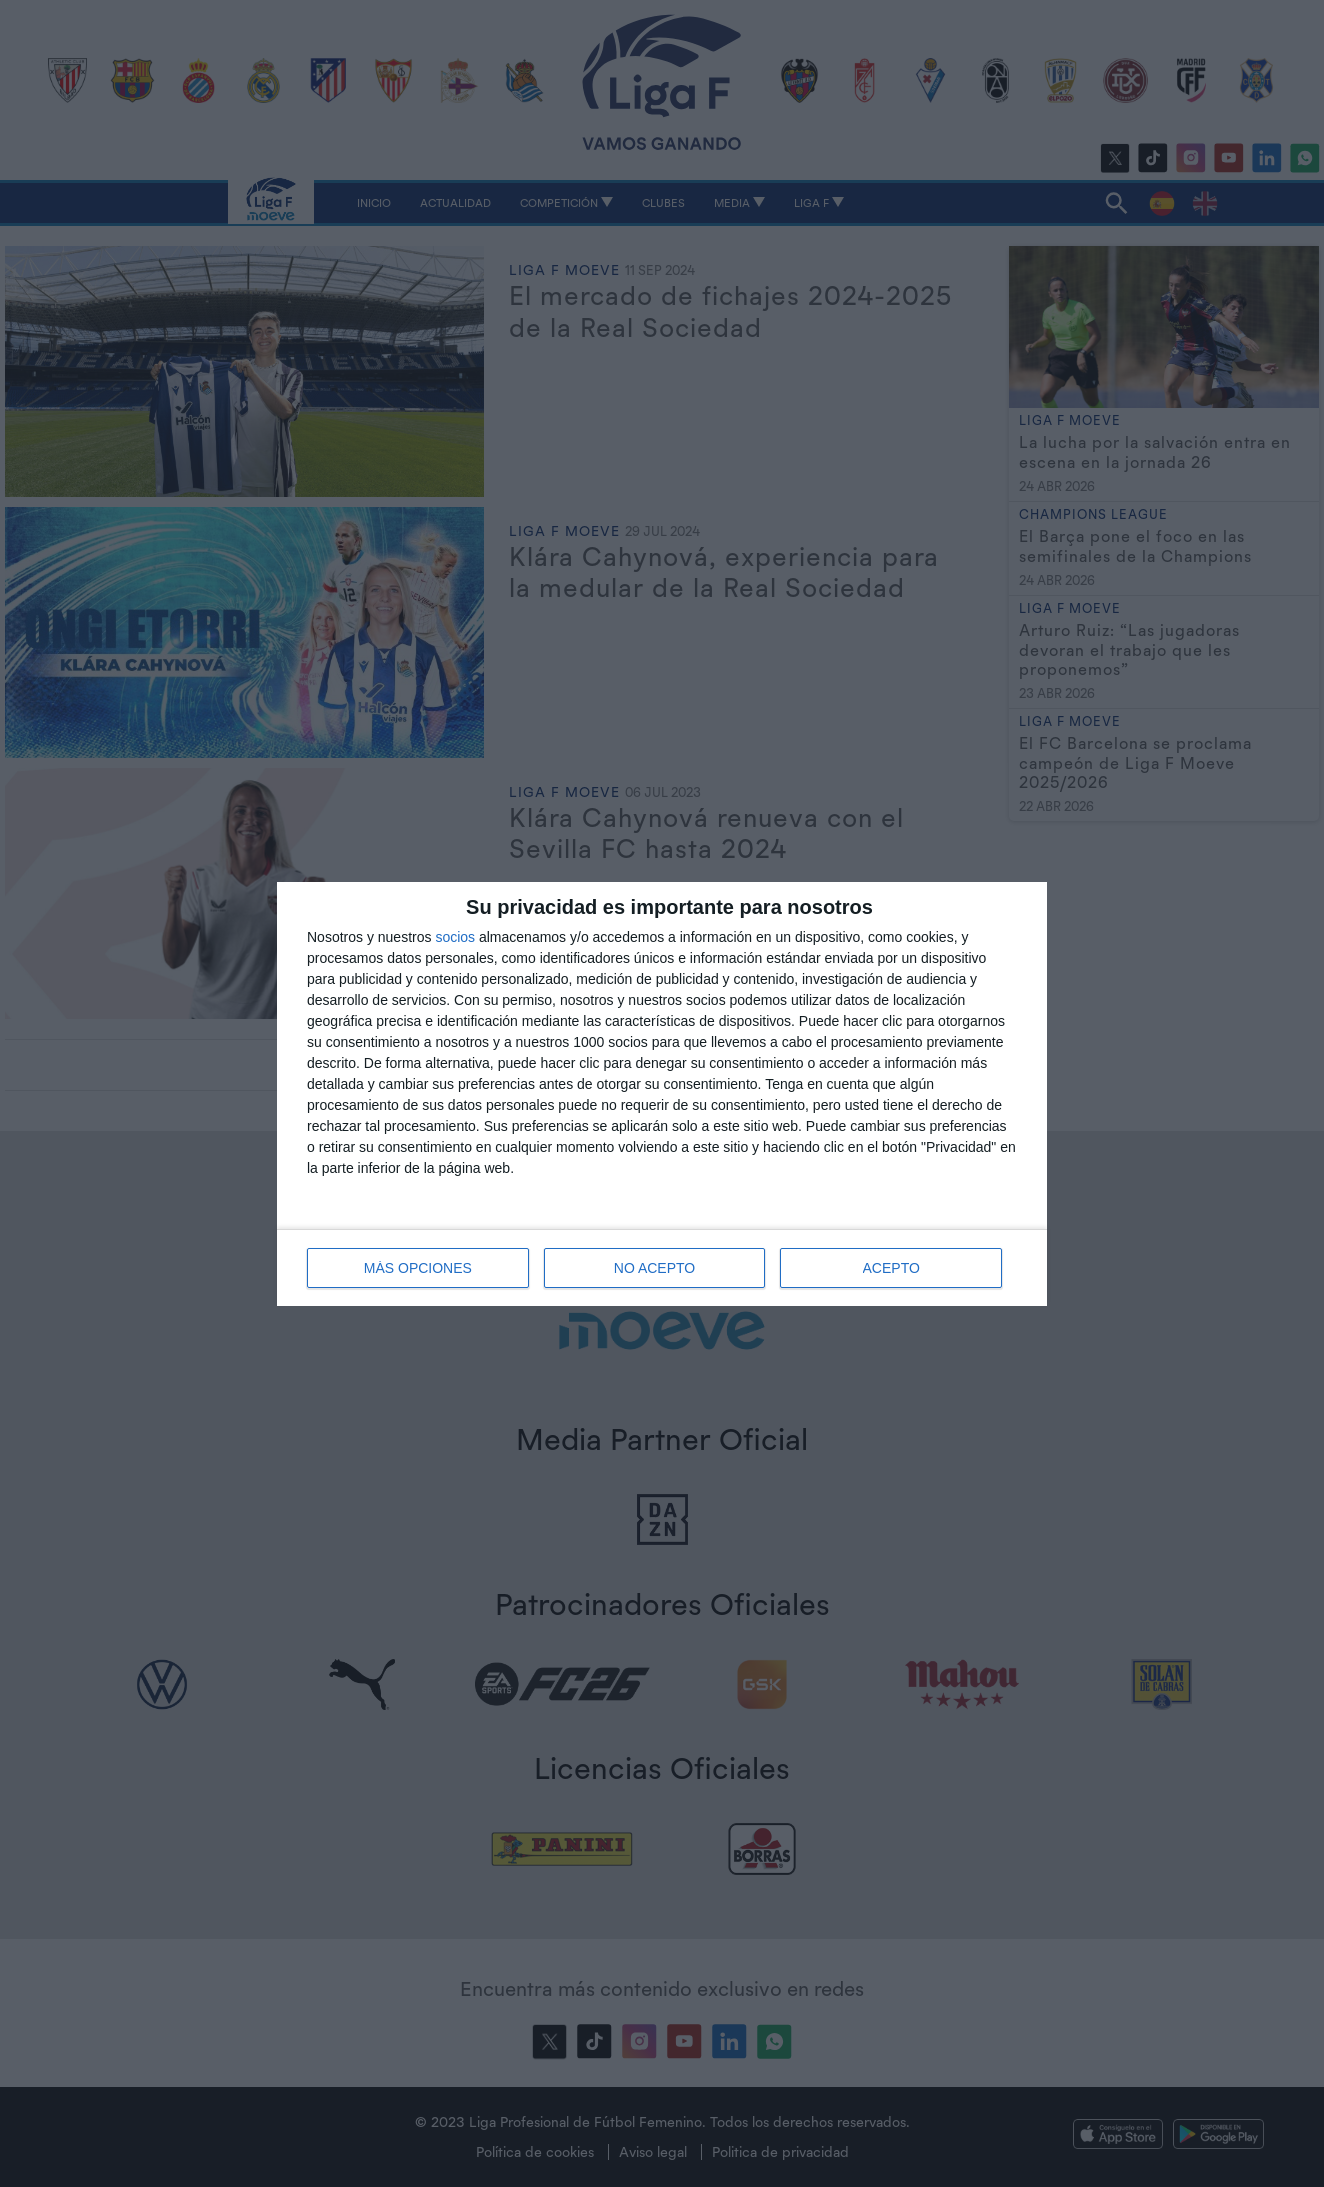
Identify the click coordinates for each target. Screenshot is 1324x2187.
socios (455, 937)
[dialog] (662, 1094)
